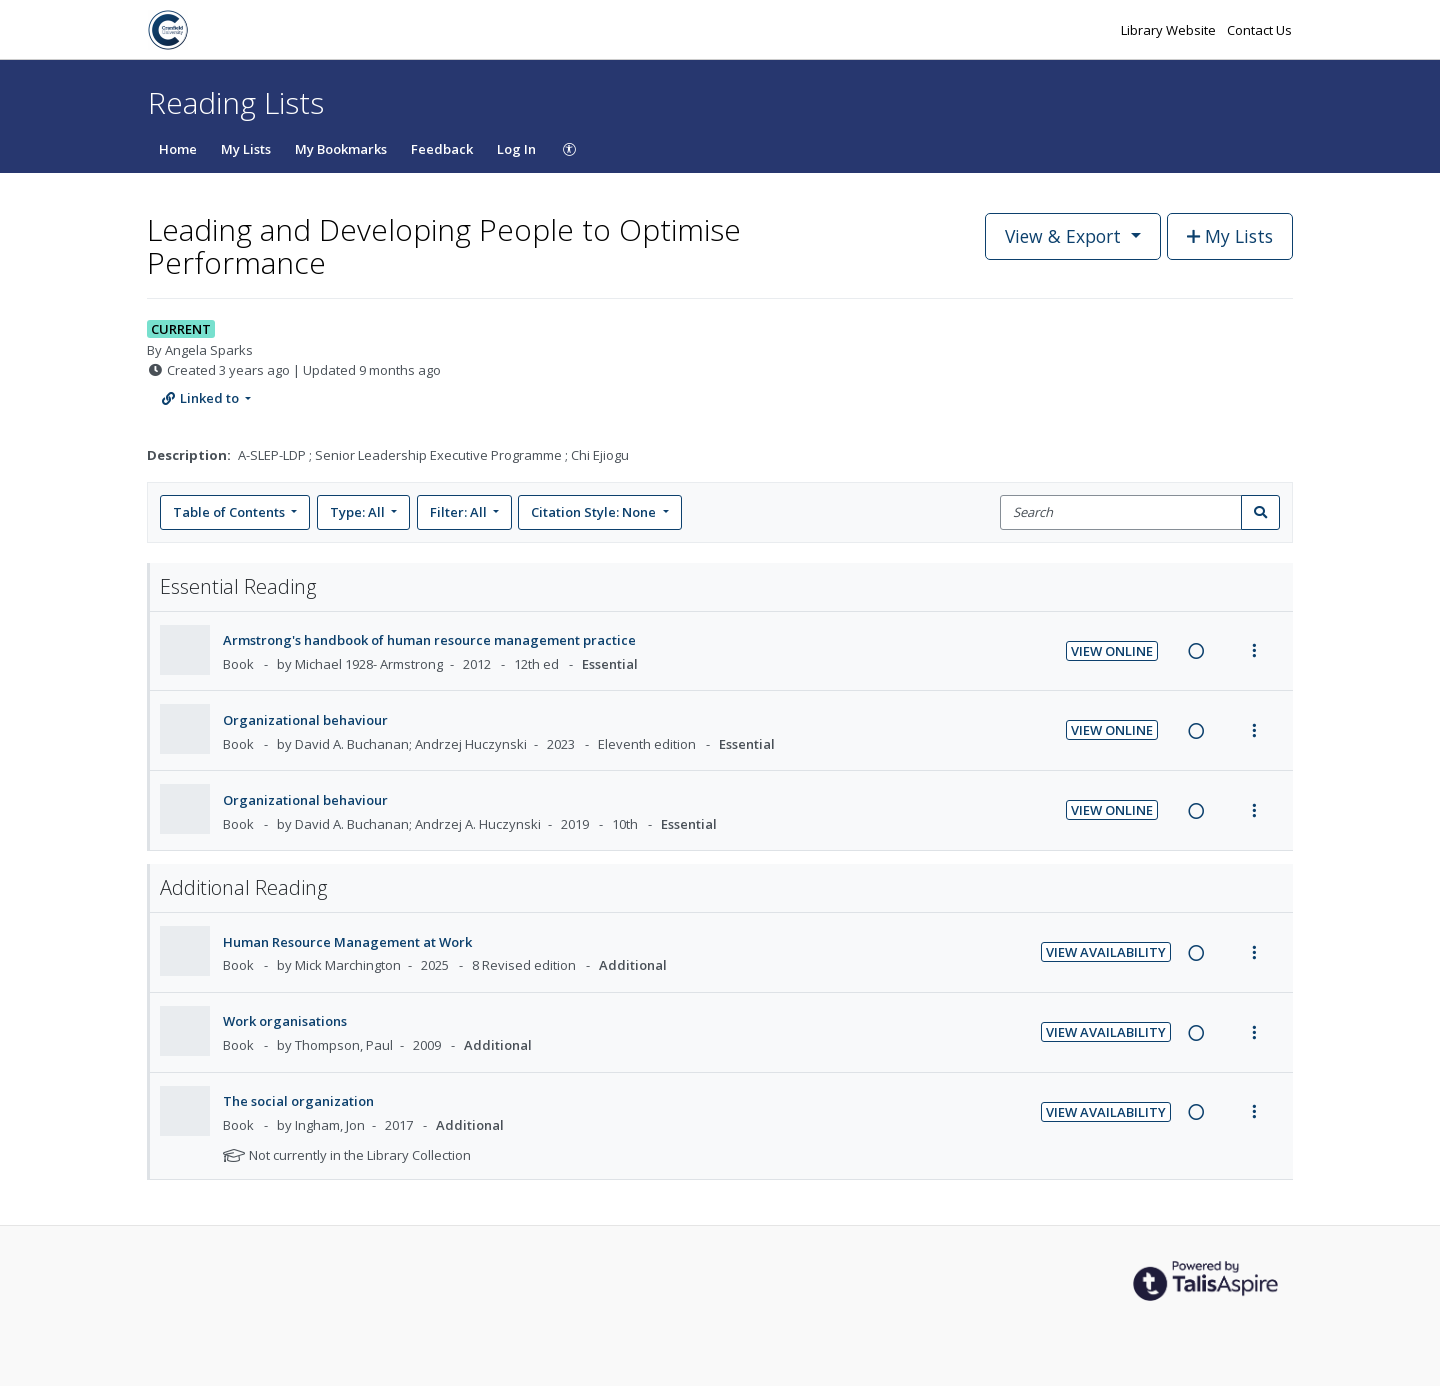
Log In (516, 149)
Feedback (442, 149)
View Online (1112, 651)
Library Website (1170, 30)
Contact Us (1259, 30)
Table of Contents (230, 512)
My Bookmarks (341, 149)
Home (178, 149)
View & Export (1065, 236)
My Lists (246, 149)
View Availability (1106, 952)
